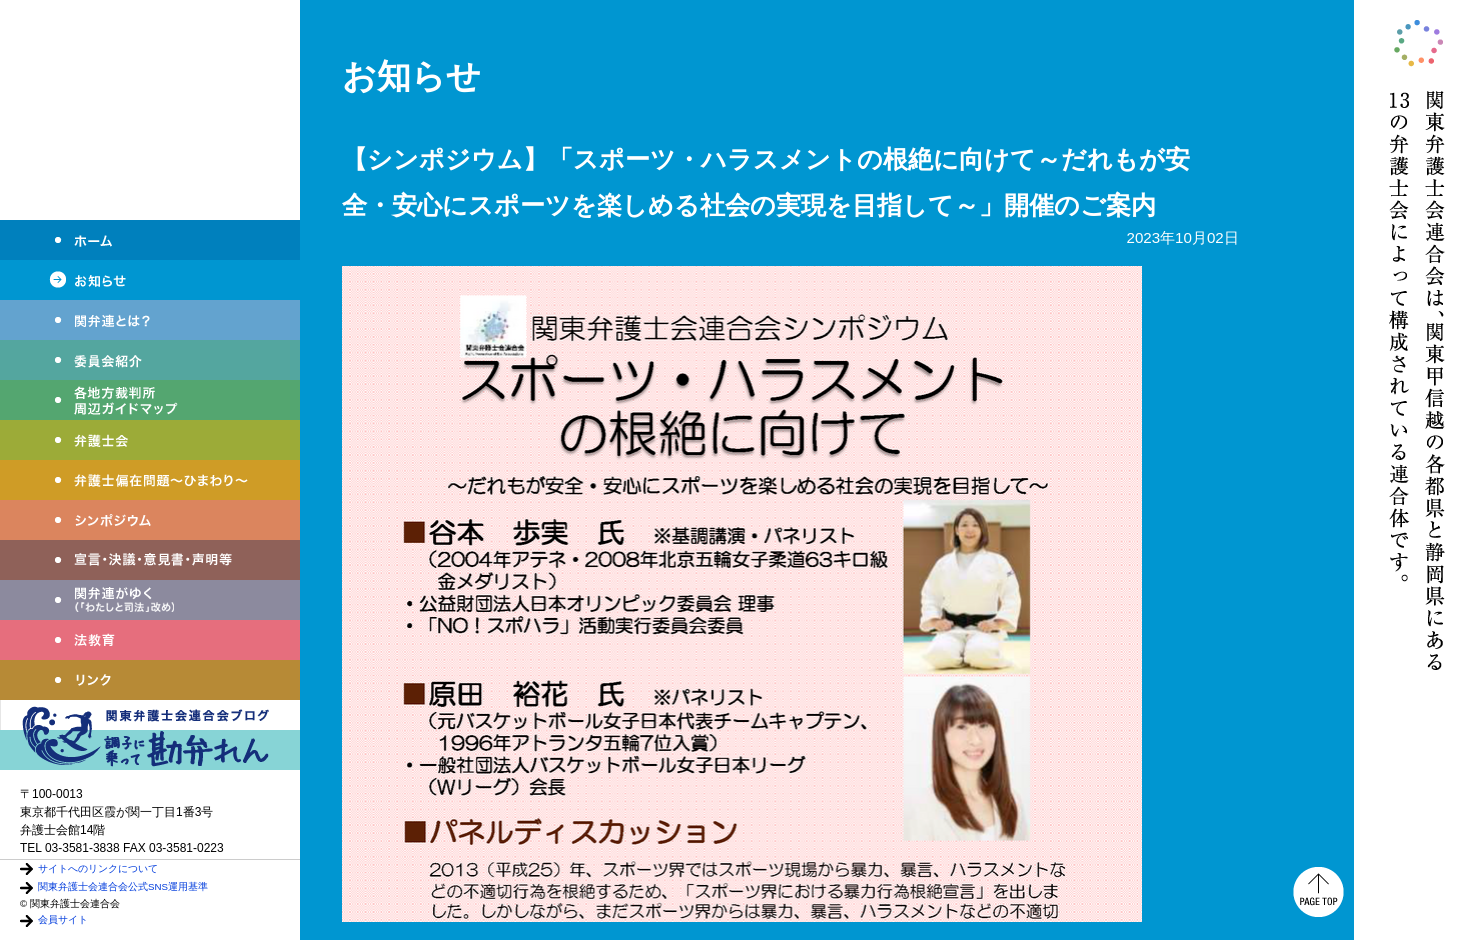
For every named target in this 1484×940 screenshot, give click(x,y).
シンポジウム (150, 520)
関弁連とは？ (150, 320)
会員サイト (63, 919)
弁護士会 (150, 440)
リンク (150, 680)
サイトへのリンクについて (98, 868)
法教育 (150, 640)
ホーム (150, 240)
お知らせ (150, 280)
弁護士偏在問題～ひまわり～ (150, 480)
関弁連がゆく (150, 600)
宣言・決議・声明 (150, 560)
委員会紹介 (150, 360)
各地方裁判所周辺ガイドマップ (150, 400)
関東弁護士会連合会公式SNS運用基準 (123, 886)
